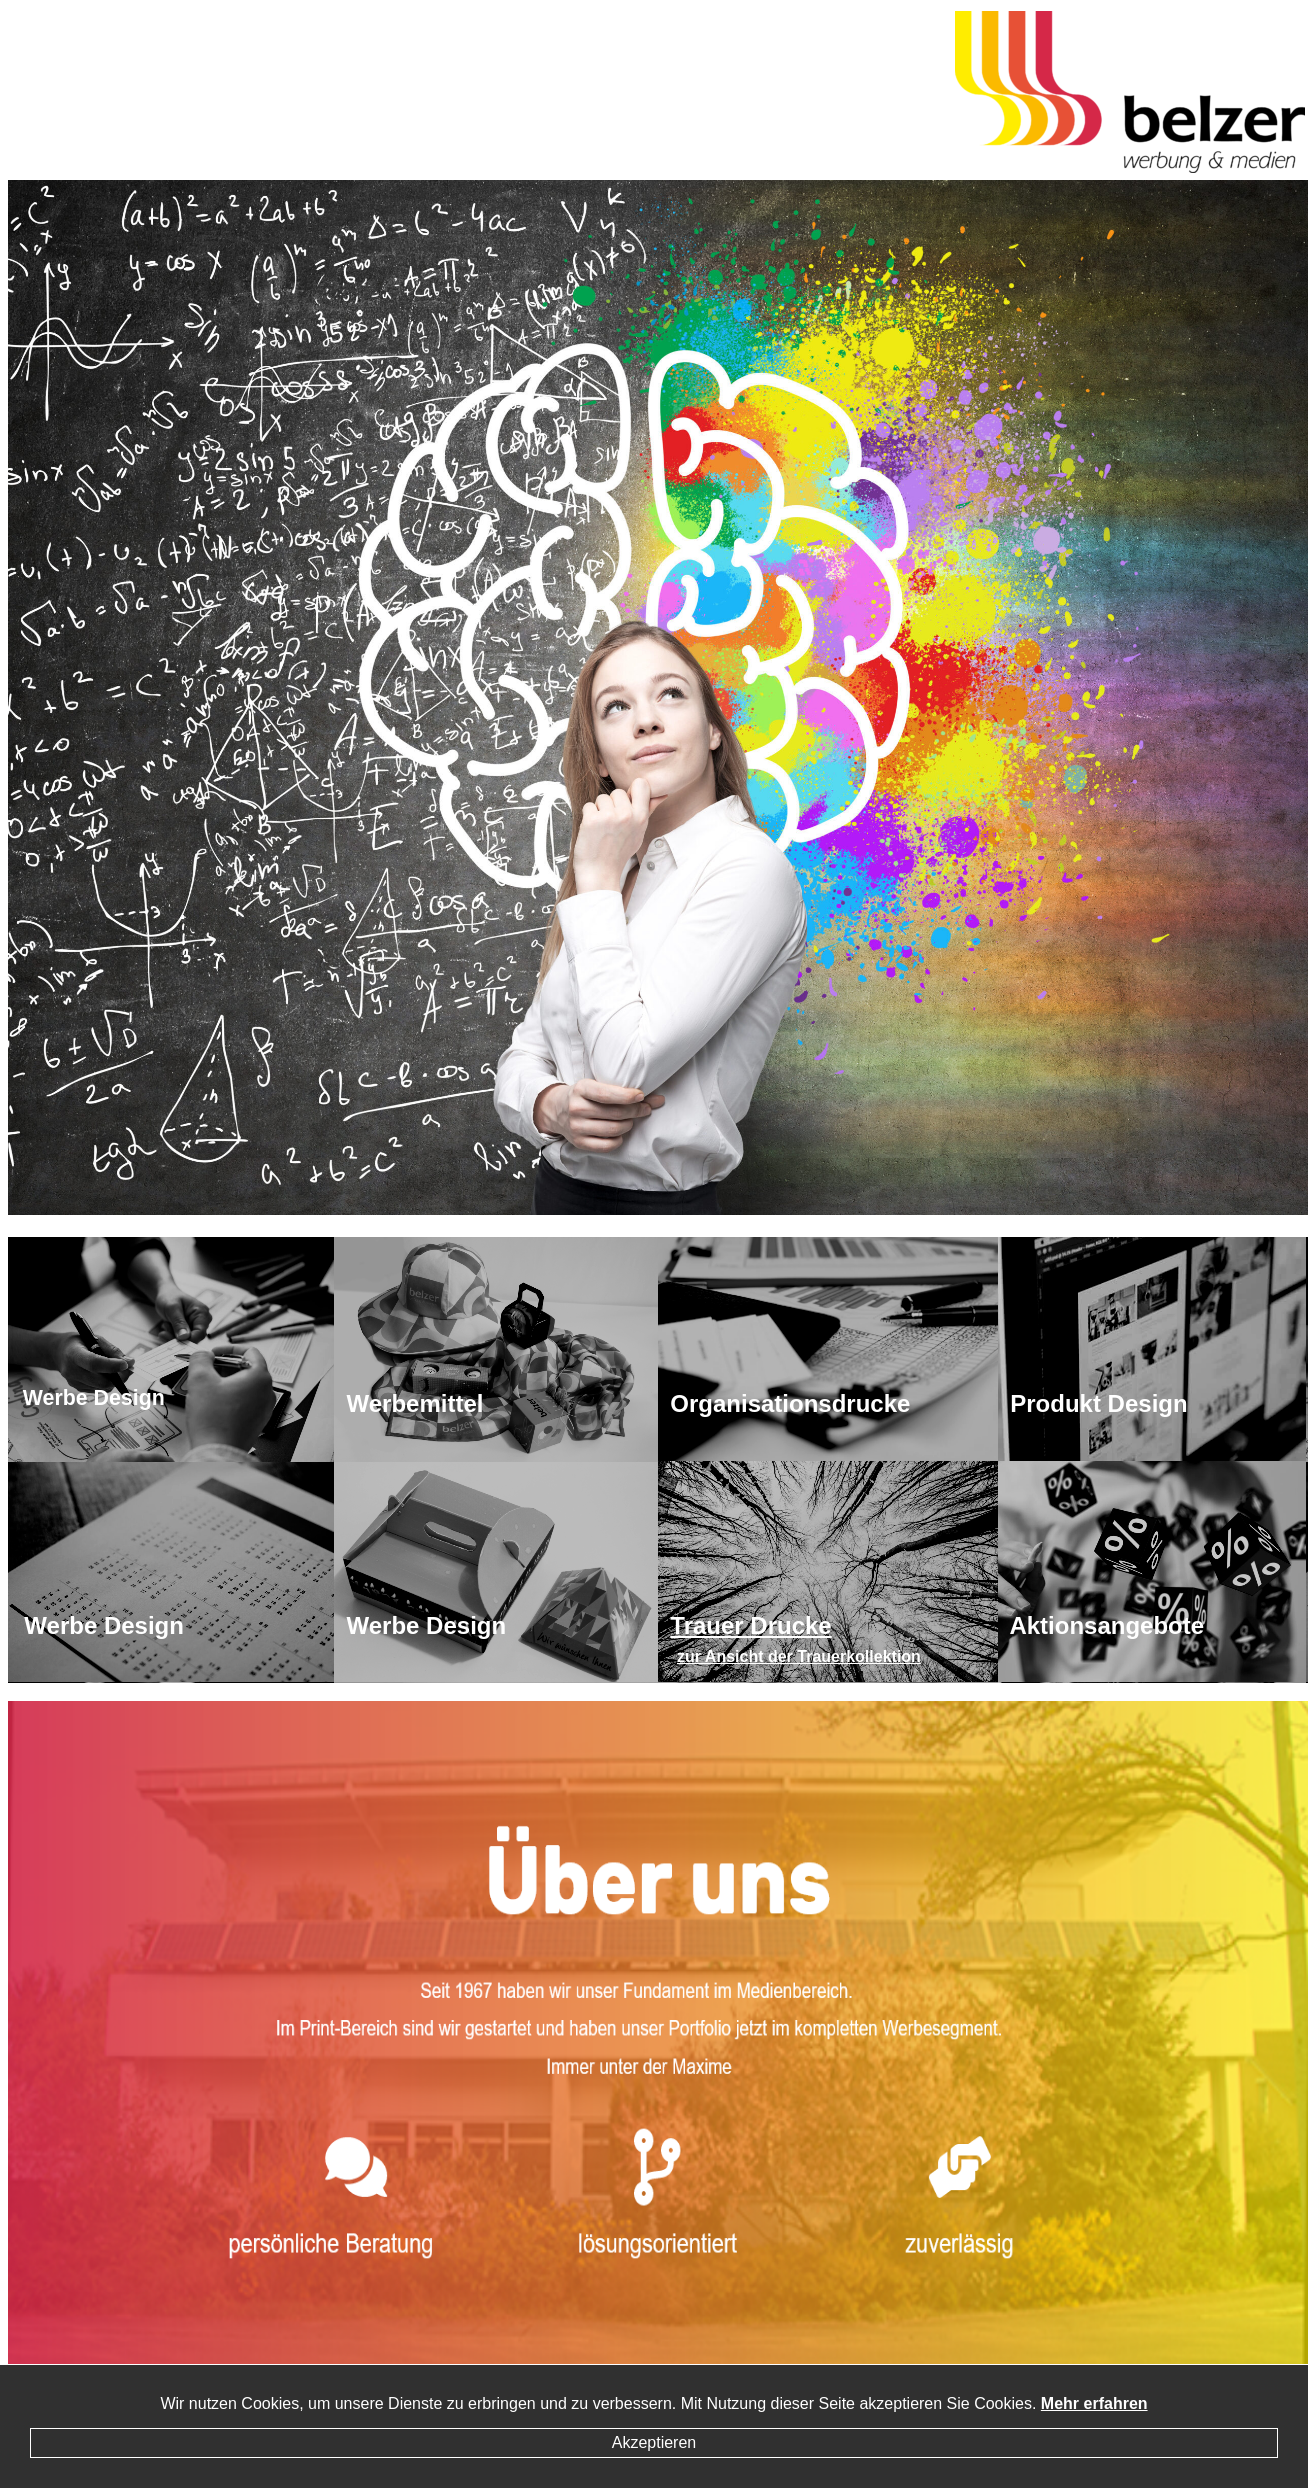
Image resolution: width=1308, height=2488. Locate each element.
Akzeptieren (654, 2442)
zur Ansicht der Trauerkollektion (799, 1656)
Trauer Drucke (750, 1625)
